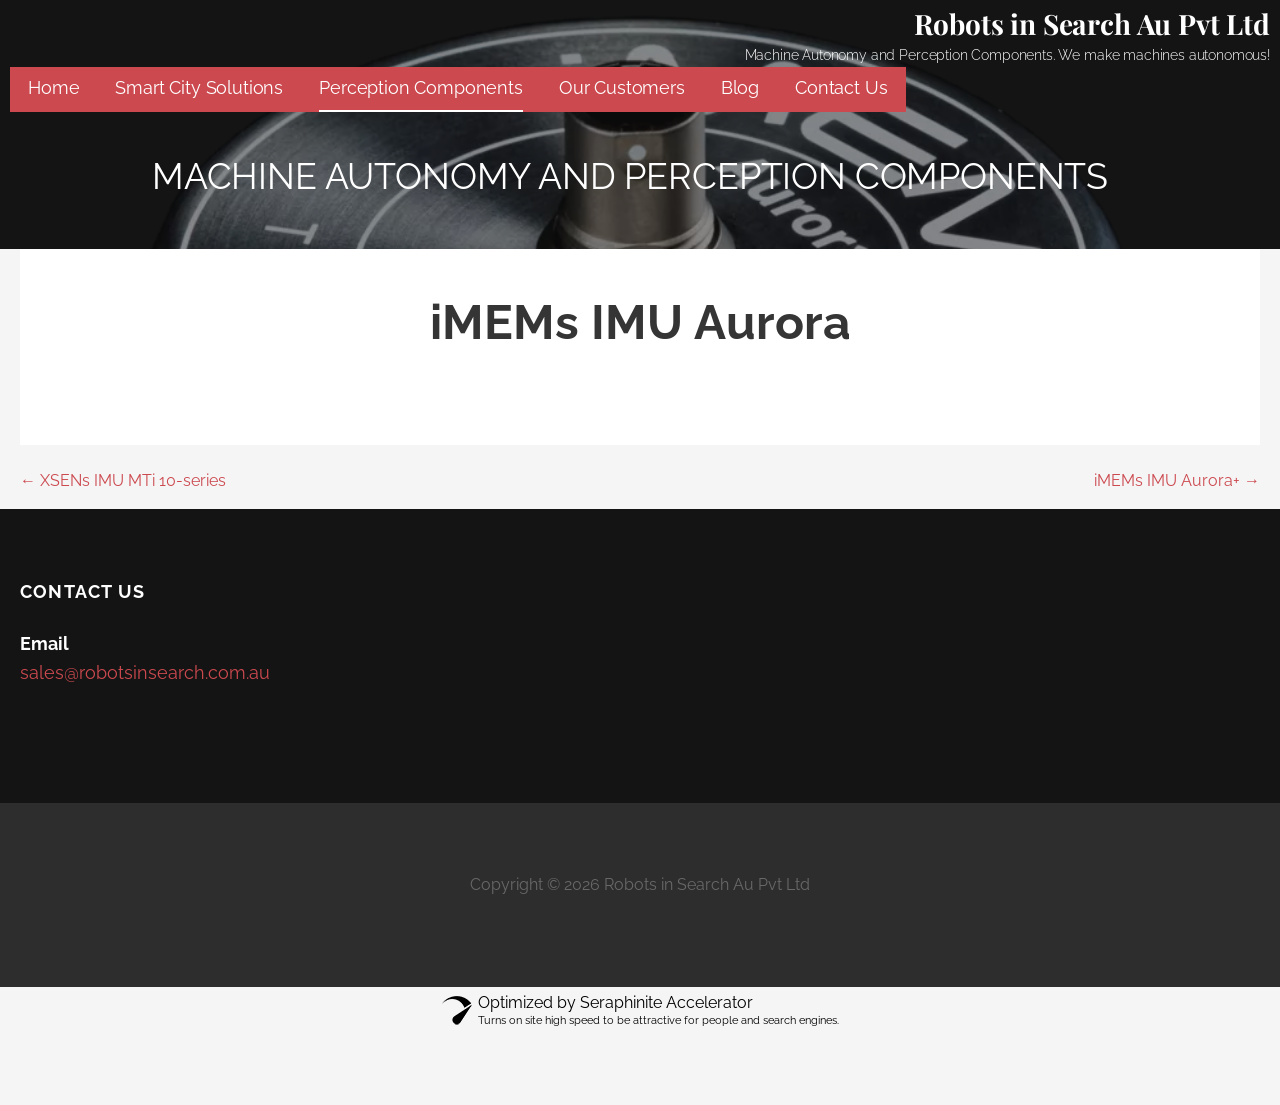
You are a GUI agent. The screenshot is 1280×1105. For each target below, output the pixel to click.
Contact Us (841, 87)
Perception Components (421, 87)
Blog (740, 87)
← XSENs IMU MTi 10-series (123, 480)
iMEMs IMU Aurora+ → (1177, 480)
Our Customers (622, 87)
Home (53, 87)
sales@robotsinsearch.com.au (145, 672)
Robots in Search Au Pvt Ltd (1092, 23)
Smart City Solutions (199, 87)
